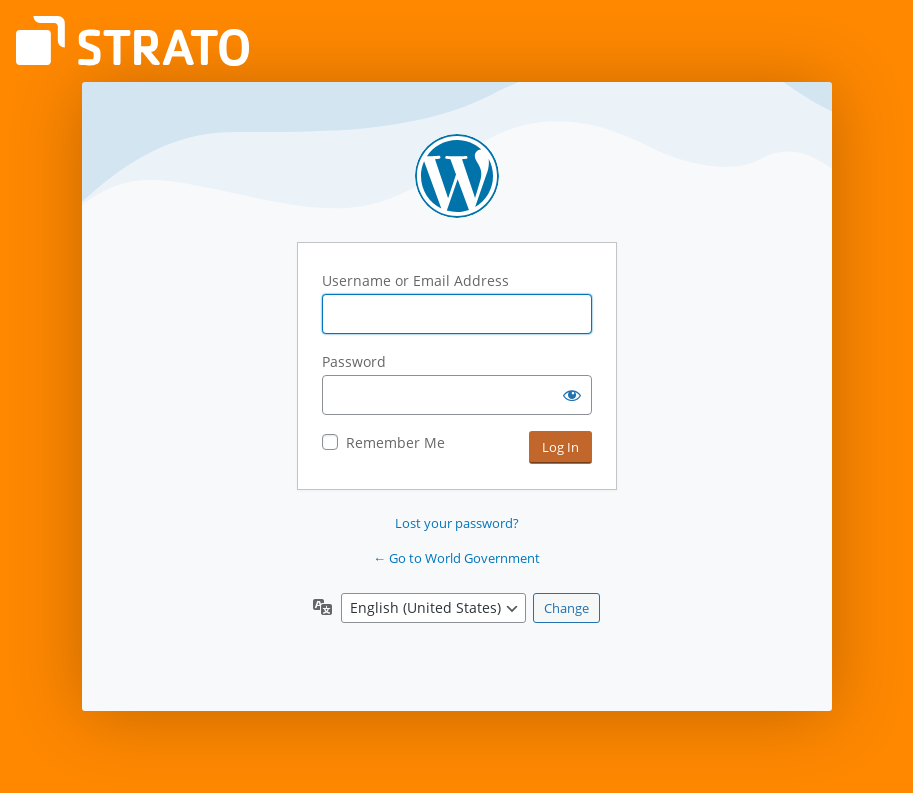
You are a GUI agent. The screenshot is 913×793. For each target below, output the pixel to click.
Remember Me (395, 442)
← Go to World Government (456, 558)
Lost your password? (457, 523)
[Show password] (572, 395)
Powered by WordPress (457, 176)
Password (354, 361)
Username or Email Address (415, 280)
